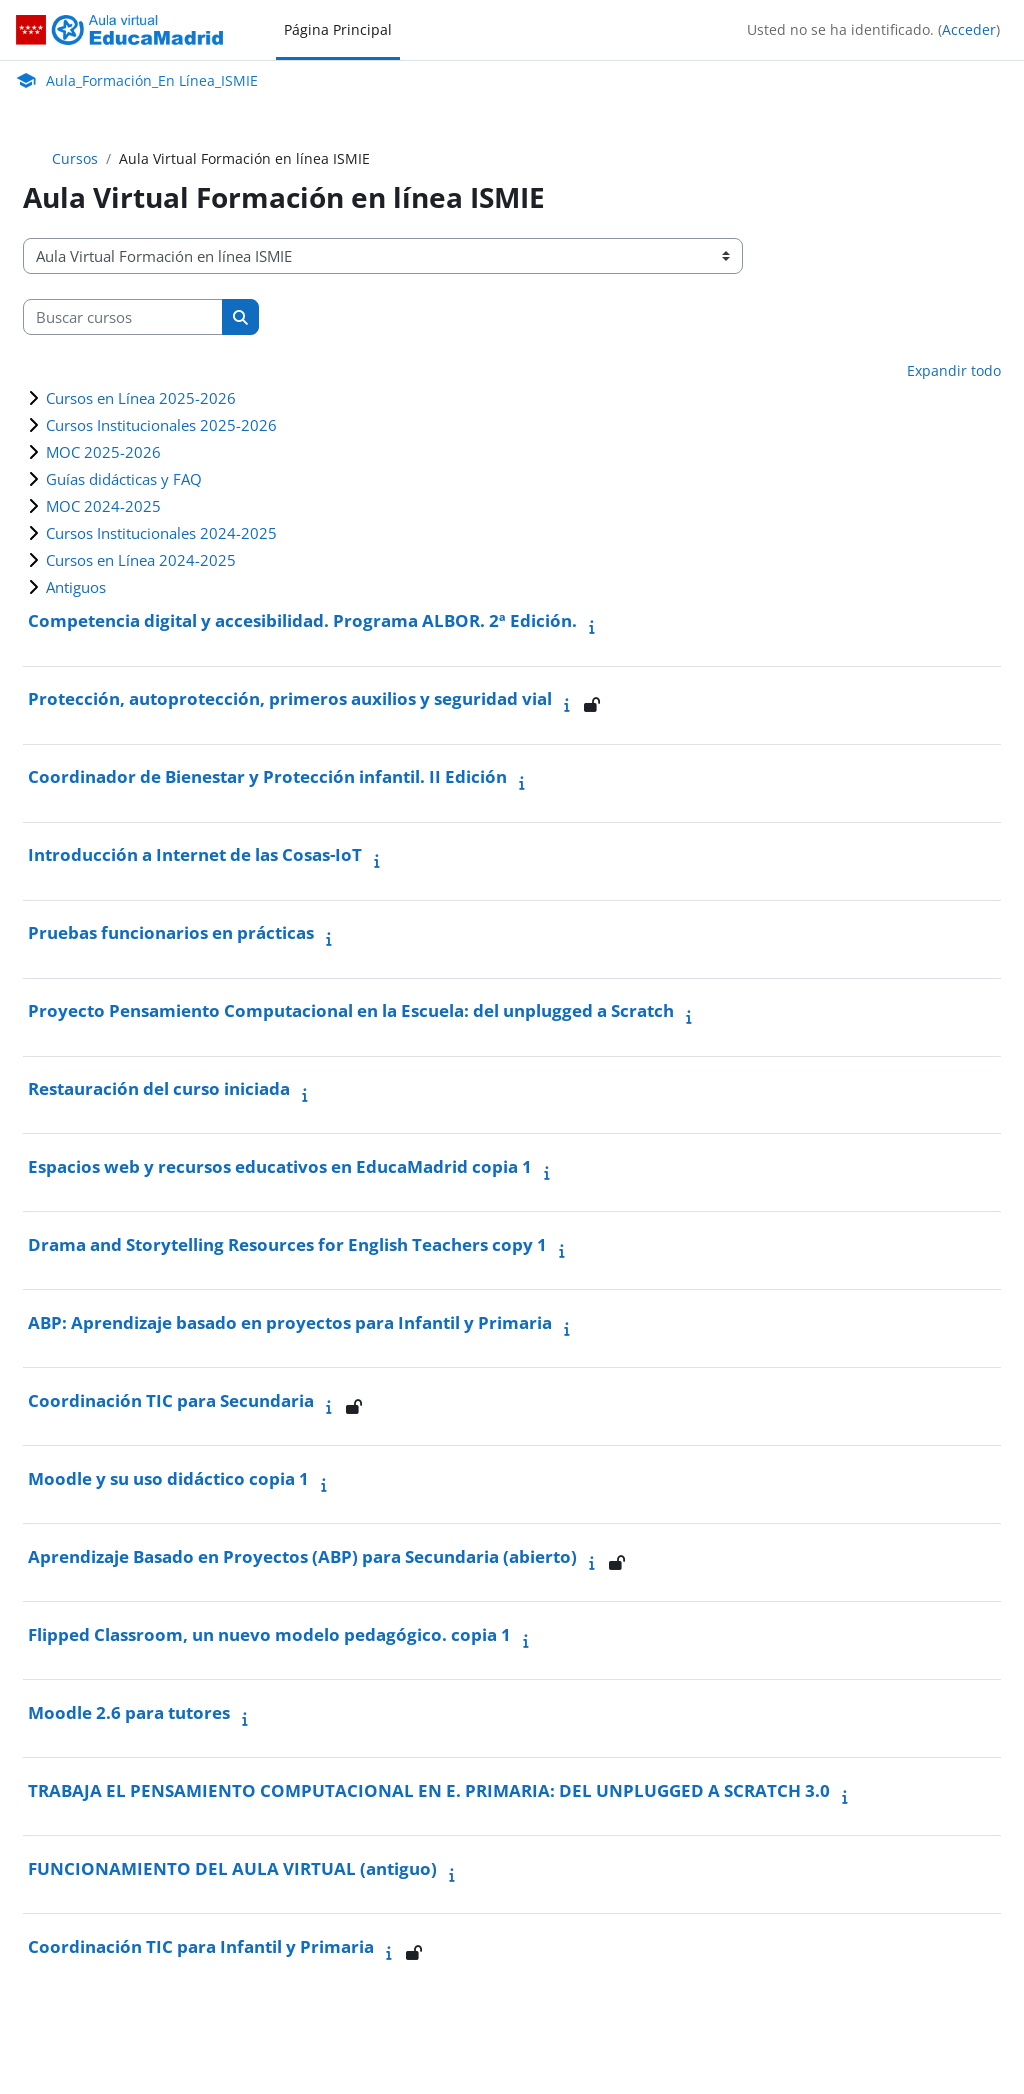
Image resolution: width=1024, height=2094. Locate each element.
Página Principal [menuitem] (338, 29)
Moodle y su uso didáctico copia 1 (168, 1478)
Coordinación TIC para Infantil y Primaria (201, 1946)
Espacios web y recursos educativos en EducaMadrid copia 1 (280, 1166)
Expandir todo (954, 370)
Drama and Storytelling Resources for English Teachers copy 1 (287, 1244)
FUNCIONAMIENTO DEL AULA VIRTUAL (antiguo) (232, 1868)
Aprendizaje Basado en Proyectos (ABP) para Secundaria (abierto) (302, 1556)
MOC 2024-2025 (103, 506)
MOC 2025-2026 (103, 452)
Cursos (75, 158)
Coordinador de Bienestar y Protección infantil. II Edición (267, 776)
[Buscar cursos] (123, 317)
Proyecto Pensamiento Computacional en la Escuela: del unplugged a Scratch (351, 1010)
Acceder (969, 29)
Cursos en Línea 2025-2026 (141, 398)
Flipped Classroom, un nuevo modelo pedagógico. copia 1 (269, 1634)
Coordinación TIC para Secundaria (171, 1400)
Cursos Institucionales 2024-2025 (161, 533)
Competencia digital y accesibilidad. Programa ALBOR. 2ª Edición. (302, 620)
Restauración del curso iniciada (159, 1088)
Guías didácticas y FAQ (124, 479)
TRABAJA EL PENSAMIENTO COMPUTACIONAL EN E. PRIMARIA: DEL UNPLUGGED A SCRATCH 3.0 (429, 1790)
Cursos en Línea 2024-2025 (141, 560)
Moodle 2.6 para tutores (129, 1712)
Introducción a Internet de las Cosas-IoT (195, 854)
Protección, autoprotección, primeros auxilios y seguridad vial (290, 698)
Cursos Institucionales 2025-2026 (161, 425)
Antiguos (76, 587)
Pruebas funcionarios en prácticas (171, 932)
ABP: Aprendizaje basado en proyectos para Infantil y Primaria (290, 1322)
